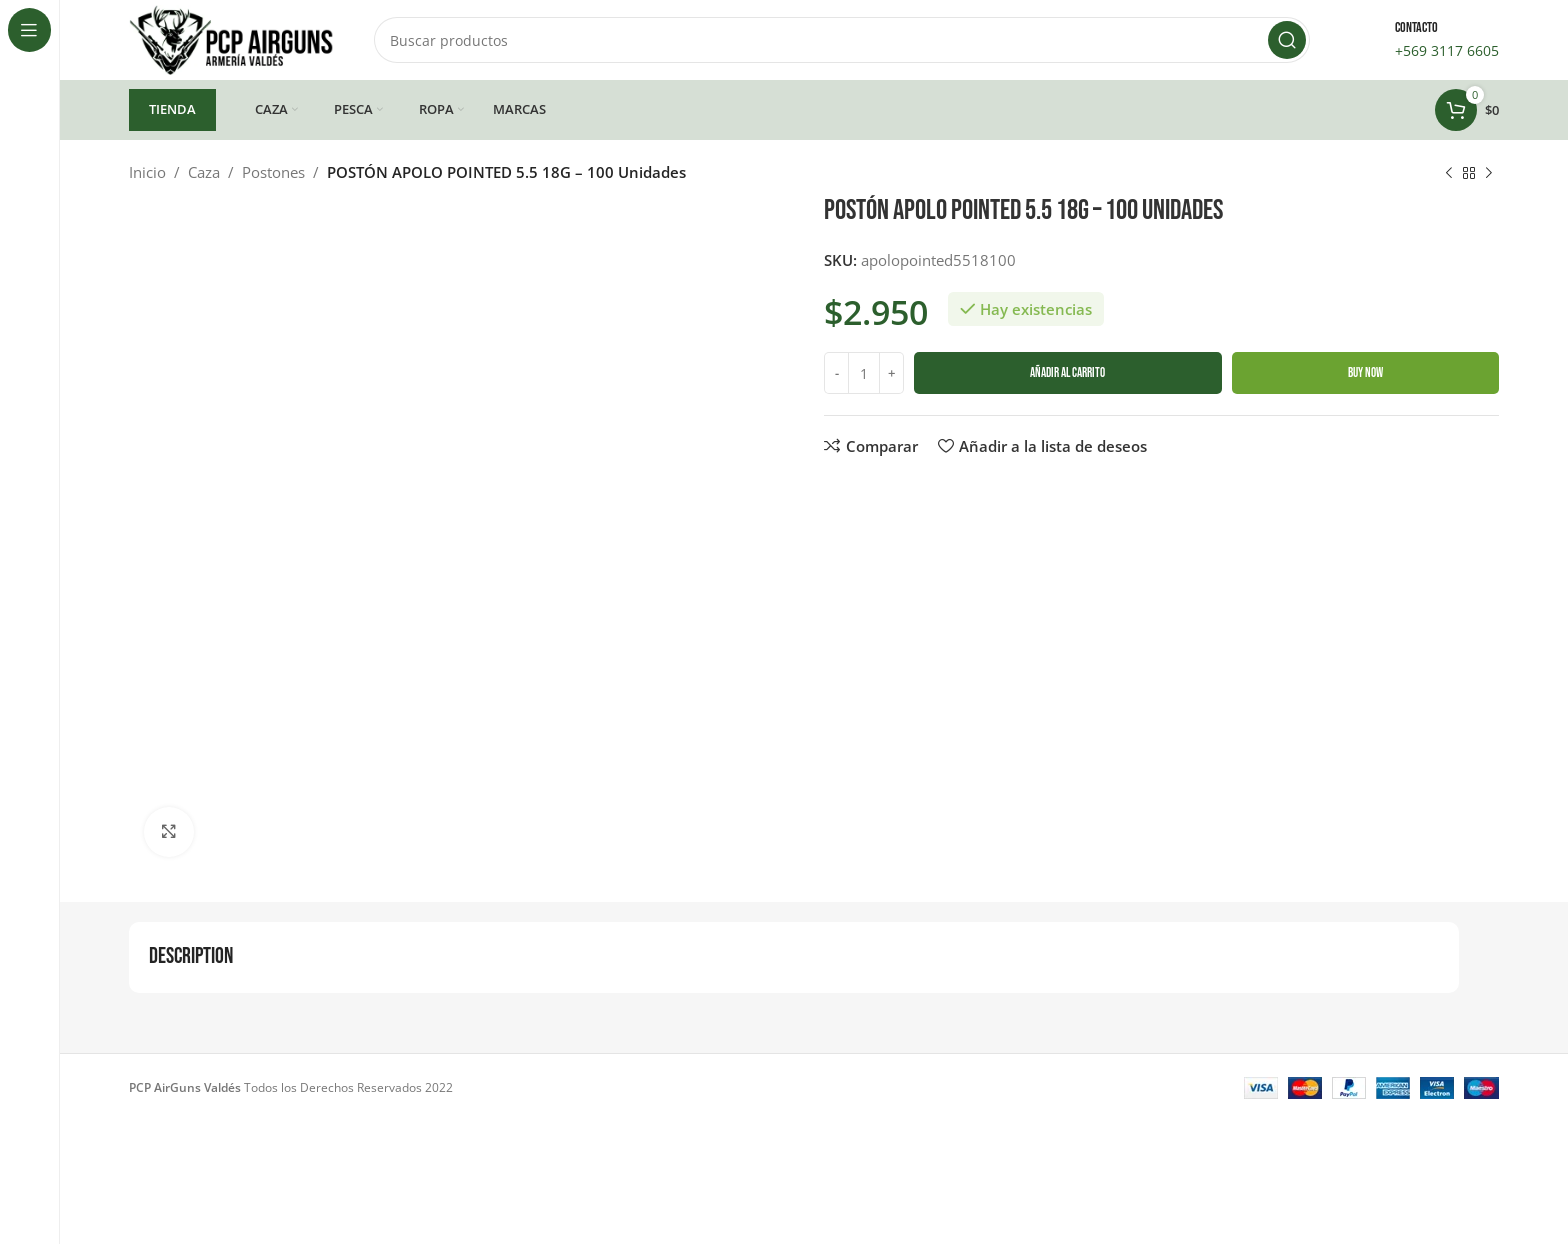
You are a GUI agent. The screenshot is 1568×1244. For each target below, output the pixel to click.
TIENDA (172, 109)
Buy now (1365, 373)
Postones (273, 172)
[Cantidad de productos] (864, 373)
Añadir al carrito (1067, 373)
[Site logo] (231, 38)
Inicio (147, 172)
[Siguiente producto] (1489, 174)
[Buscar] (842, 40)
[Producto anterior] (1449, 174)
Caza (204, 172)
